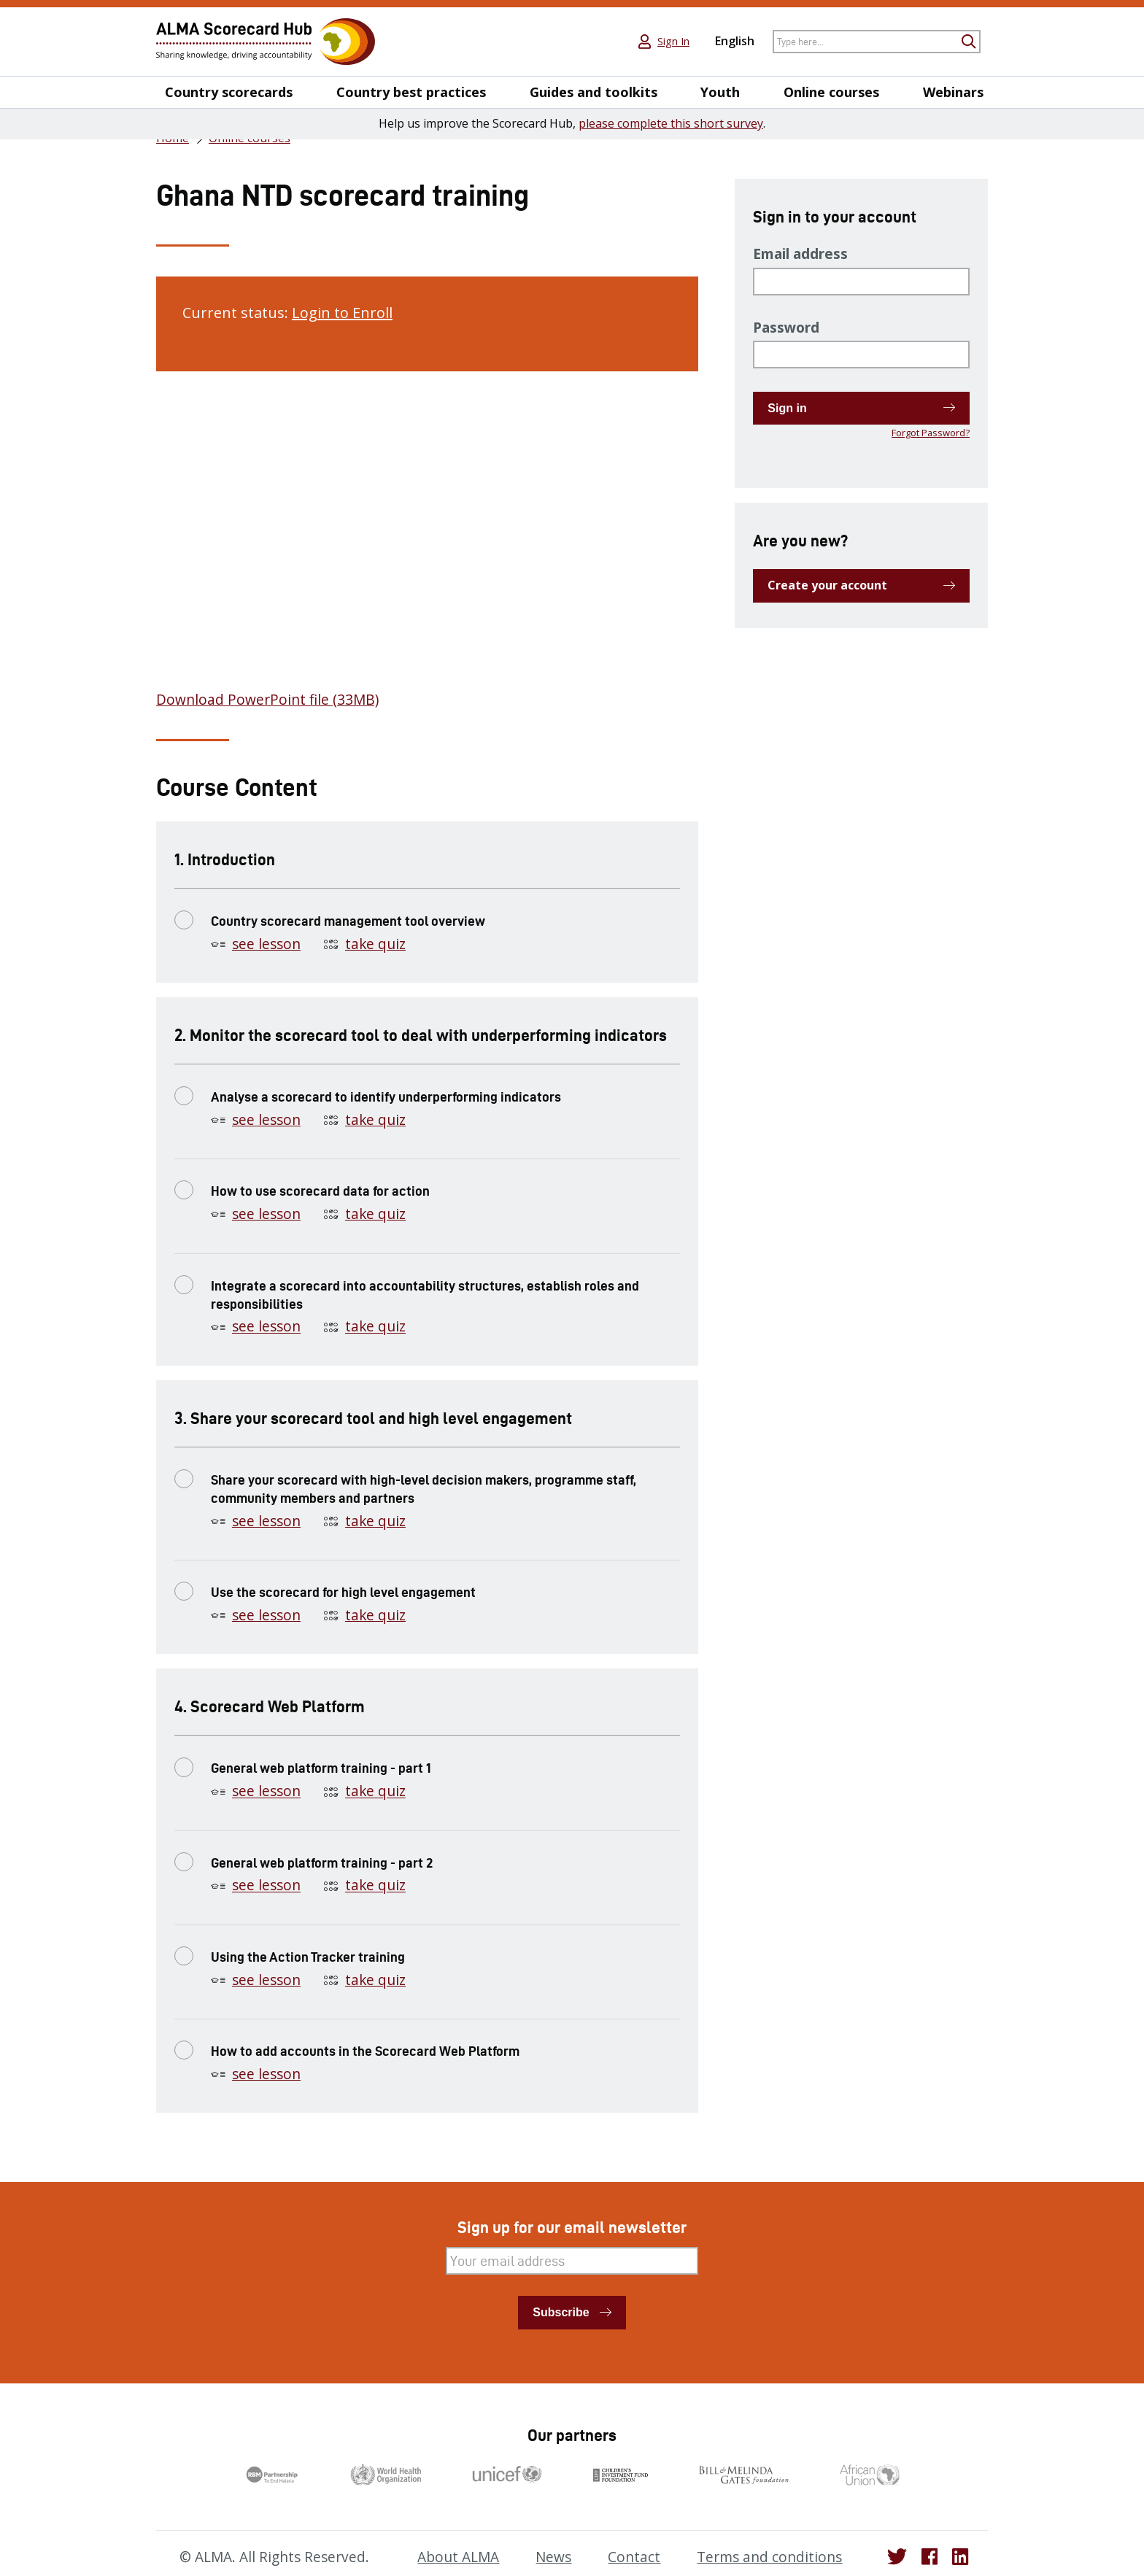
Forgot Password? (931, 432)
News (553, 2557)
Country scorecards (229, 92)
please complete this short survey (671, 123)
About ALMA (458, 2557)
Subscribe (561, 2312)
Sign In (673, 41)
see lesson (266, 944)
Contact (634, 2557)
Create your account (827, 585)
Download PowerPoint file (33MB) (267, 699)
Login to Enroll (342, 312)
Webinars (953, 92)
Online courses (831, 92)
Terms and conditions (769, 2557)
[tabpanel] (427, 547)
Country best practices (411, 92)
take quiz (375, 944)
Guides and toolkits (593, 92)
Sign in (787, 408)
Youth (720, 92)
